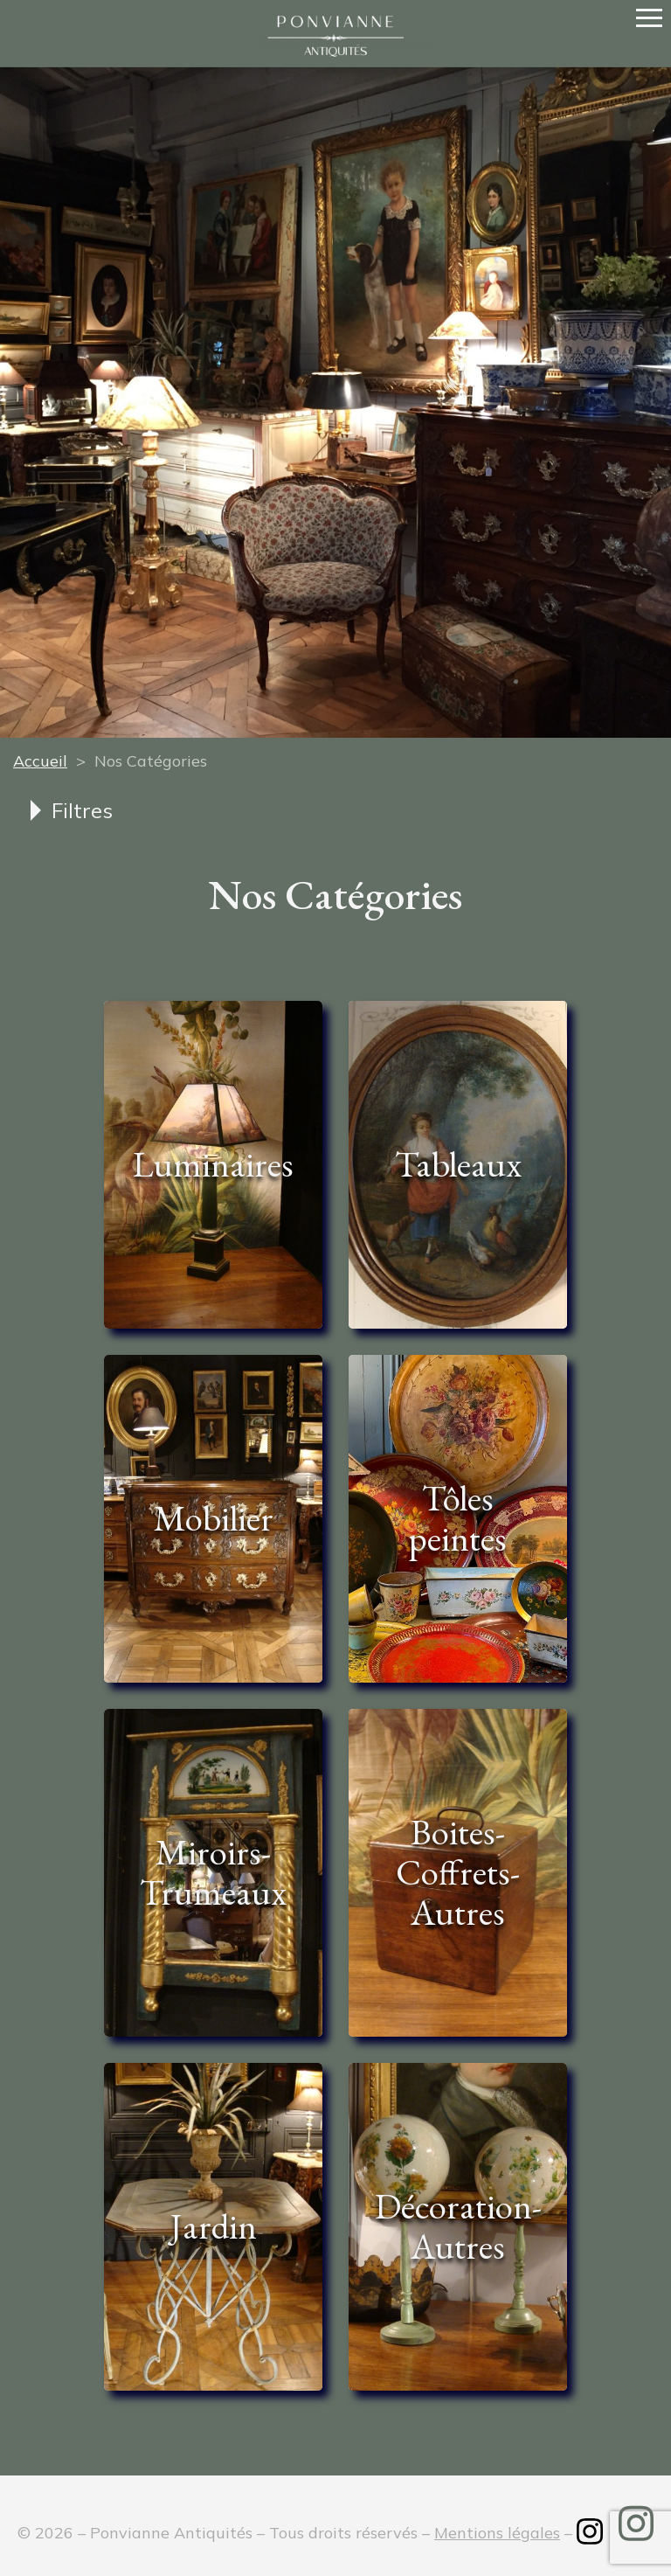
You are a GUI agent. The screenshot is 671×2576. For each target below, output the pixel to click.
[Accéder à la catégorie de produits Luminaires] (213, 1165)
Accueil (40, 761)
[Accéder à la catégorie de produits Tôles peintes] (458, 1519)
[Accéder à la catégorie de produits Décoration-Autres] (458, 2227)
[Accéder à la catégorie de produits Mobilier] (213, 1519)
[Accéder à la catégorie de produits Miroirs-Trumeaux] (213, 1873)
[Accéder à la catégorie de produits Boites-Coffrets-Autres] (458, 1873)
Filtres (82, 810)
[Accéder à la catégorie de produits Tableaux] (458, 1165)
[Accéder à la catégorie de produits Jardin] (213, 2227)
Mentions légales (497, 2533)
